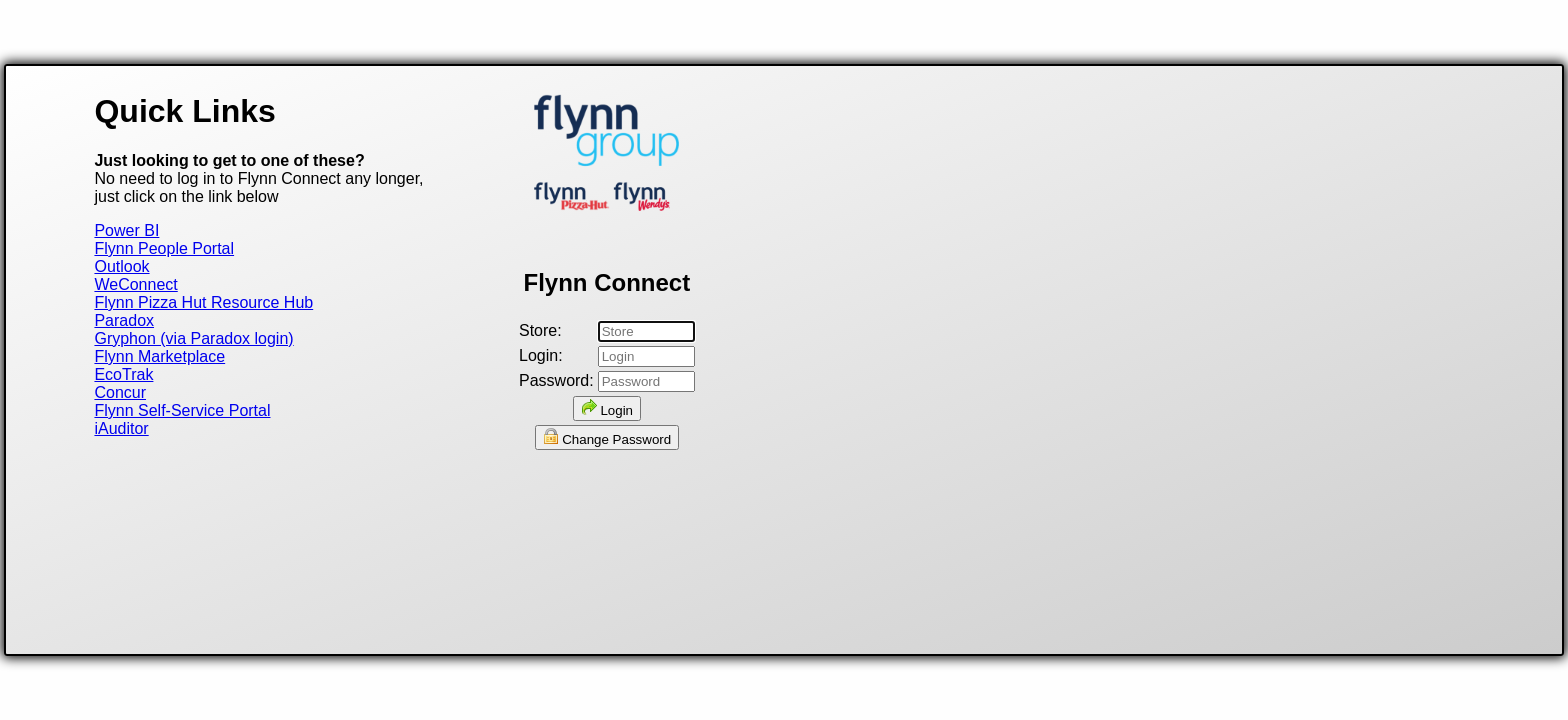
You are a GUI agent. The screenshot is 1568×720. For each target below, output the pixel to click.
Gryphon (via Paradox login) (193, 338)
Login (607, 408)
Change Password (607, 437)
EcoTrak (123, 374)
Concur (120, 392)
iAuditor (121, 428)
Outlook (121, 266)
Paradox (124, 320)
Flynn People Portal (164, 248)
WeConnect (135, 284)
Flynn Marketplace (159, 356)
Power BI (126, 230)
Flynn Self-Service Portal (182, 410)
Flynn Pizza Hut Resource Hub (203, 302)
